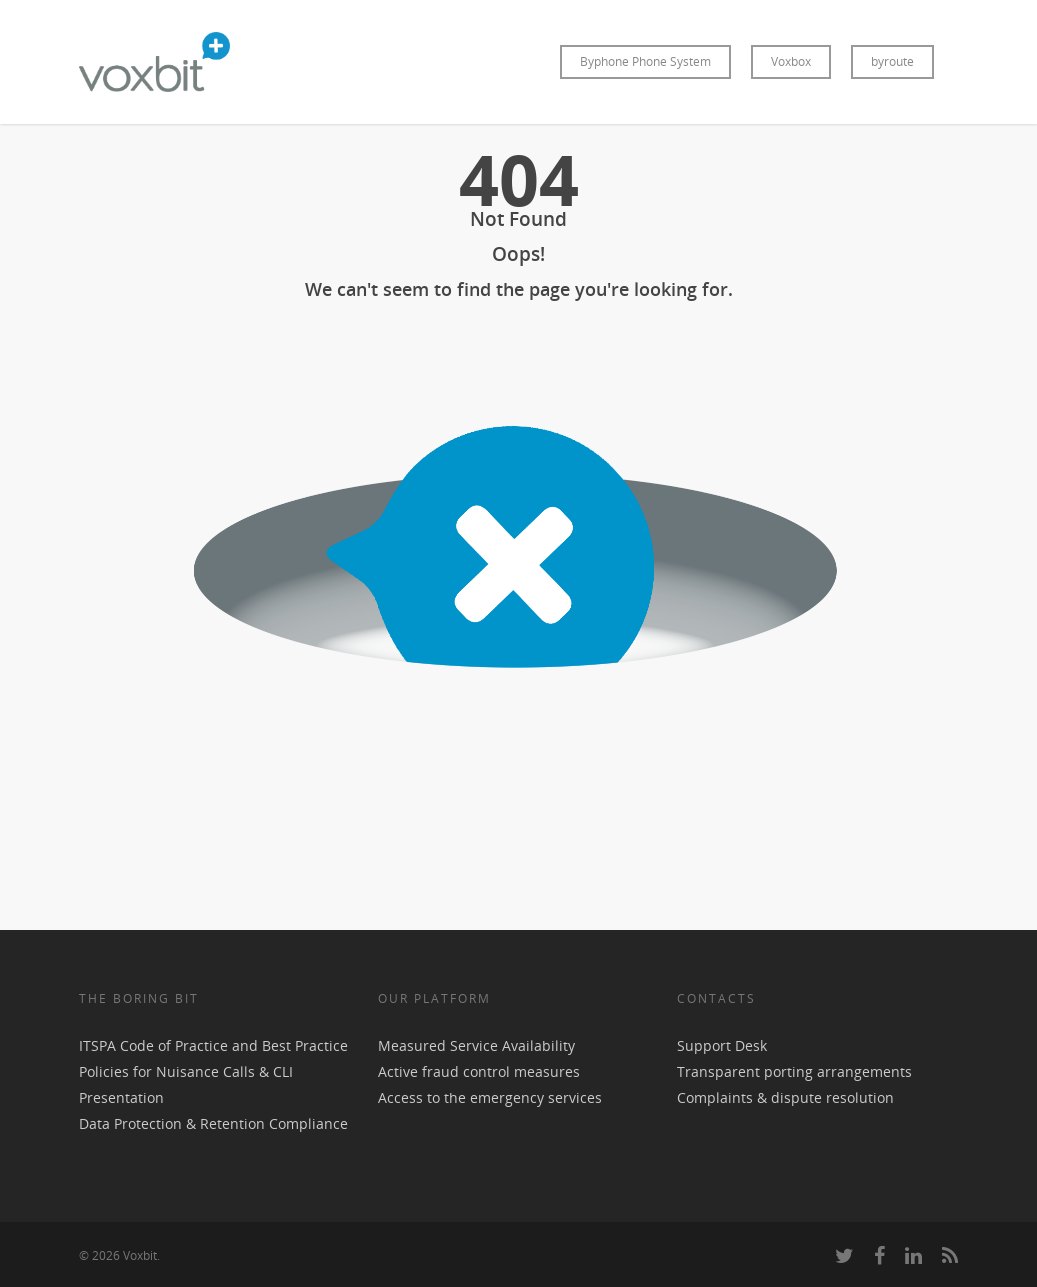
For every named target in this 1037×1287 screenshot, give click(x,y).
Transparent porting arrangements (794, 1071)
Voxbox (791, 61)
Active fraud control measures (479, 1071)
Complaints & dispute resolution (785, 1097)
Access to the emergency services (490, 1097)
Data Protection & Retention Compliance (213, 1123)
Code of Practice (174, 1045)
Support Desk (722, 1045)
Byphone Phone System (645, 61)
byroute (892, 61)
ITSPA (99, 1045)
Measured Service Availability (476, 1045)
